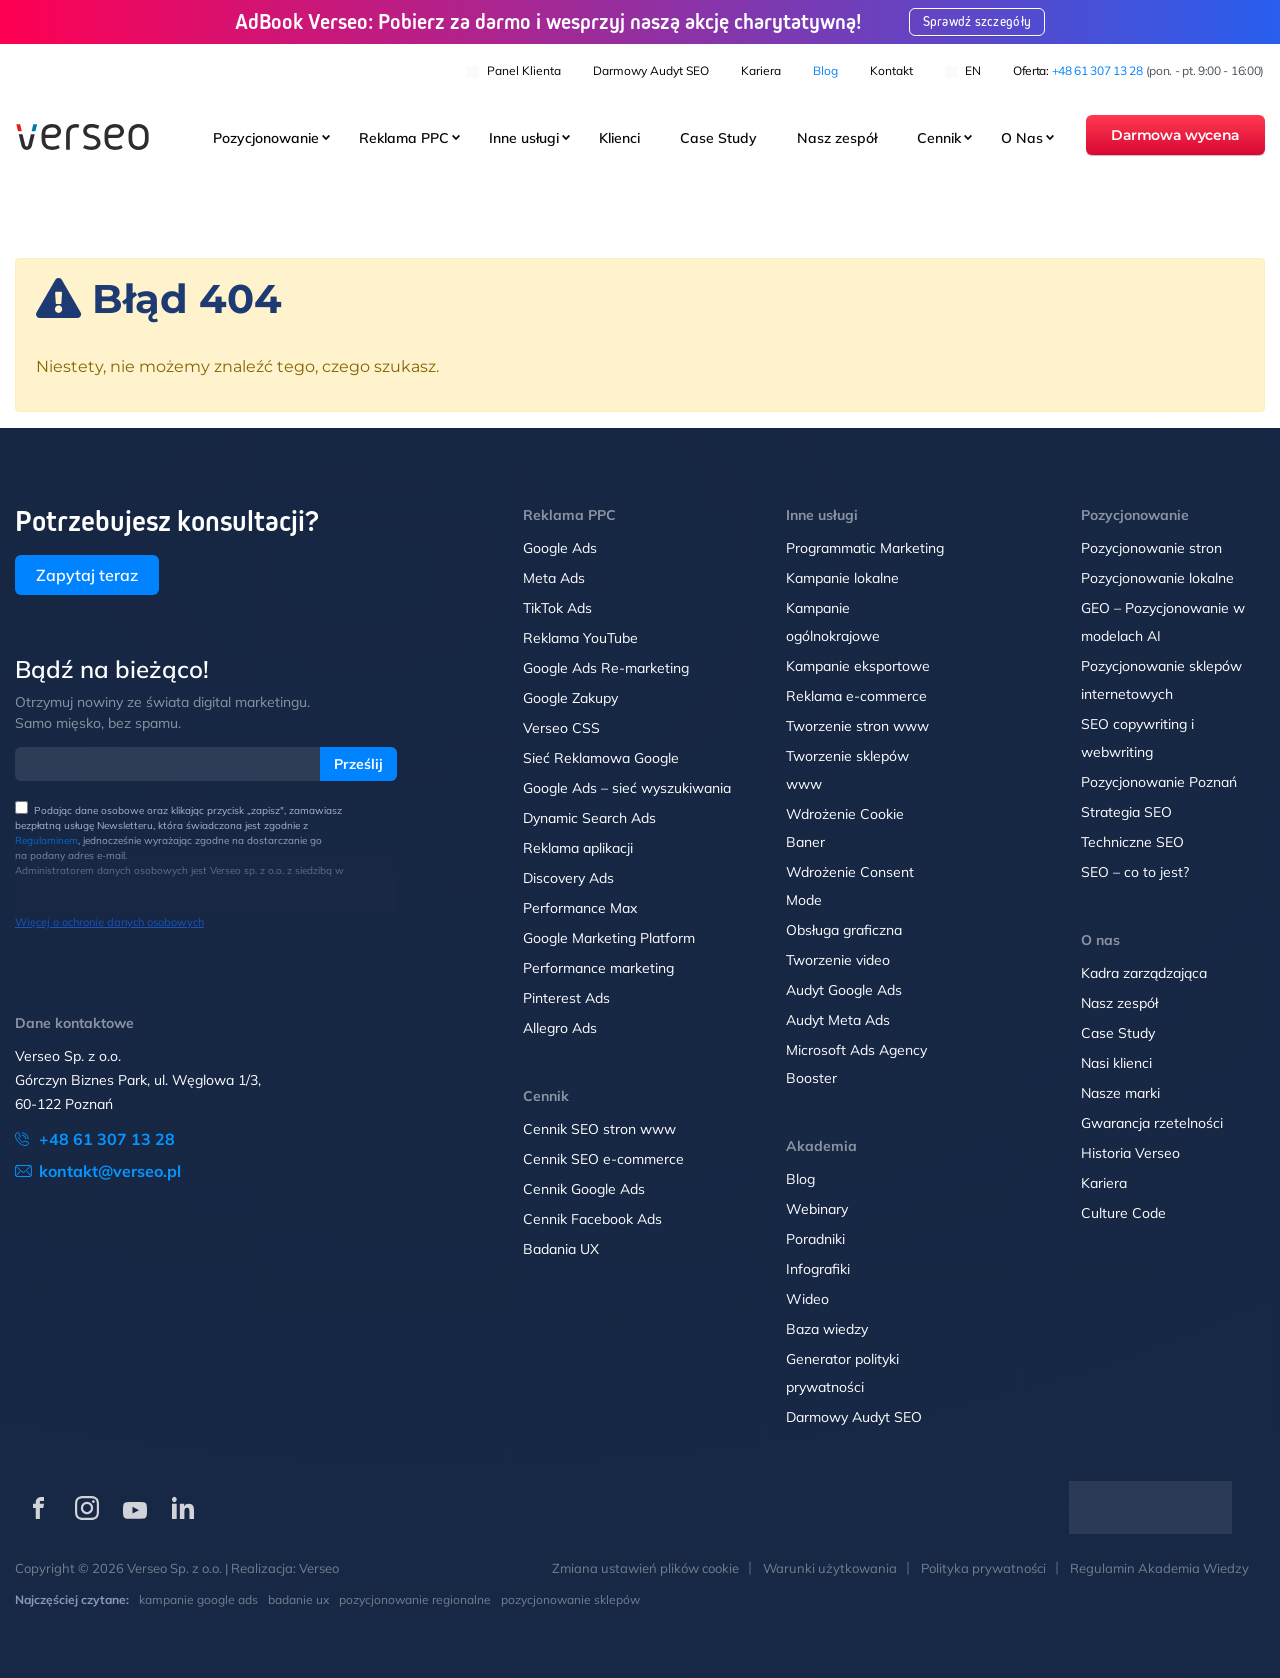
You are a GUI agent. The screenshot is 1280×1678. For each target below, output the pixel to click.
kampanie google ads (198, 1599)
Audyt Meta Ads (840, 1020)
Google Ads (560, 548)
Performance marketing (598, 968)
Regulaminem (46, 840)
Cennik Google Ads (584, 1189)
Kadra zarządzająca (1144, 973)
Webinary (817, 1209)
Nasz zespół (837, 139)
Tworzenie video (838, 960)
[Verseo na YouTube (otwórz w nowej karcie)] (135, 1508)
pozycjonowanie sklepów (570, 1599)
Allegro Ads (560, 1028)
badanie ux (298, 1599)
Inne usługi (524, 139)
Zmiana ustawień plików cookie (645, 1568)
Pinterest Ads (566, 998)
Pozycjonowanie (266, 139)
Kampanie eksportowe (858, 666)
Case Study (718, 139)
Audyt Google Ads (844, 990)
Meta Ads (554, 578)
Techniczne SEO (1132, 842)
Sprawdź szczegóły (979, 22)
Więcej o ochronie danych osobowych (109, 922)
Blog (825, 70)
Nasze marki (1120, 1093)
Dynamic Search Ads (589, 818)
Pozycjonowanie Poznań (1159, 782)
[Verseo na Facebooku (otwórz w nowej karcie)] (39, 1508)
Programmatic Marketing (865, 548)
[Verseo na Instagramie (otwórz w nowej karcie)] (87, 1508)
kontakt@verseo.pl (110, 1171)
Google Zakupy (570, 698)
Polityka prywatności (983, 1568)
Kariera (761, 70)
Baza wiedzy (827, 1329)
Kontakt (891, 70)
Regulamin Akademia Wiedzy (1159, 1568)
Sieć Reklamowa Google (601, 758)
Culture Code (1123, 1213)
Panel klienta (514, 70)
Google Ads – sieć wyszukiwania (627, 788)
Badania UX (561, 1249)
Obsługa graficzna (844, 930)
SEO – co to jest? (1135, 872)
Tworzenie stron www (857, 726)
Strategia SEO (1126, 812)
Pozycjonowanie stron (1151, 548)
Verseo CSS (561, 728)
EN (963, 70)
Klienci (619, 139)
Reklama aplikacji (578, 848)
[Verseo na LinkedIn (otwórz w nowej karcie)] (183, 1508)
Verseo (319, 1568)
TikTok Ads (557, 608)
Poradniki (815, 1239)
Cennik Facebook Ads (592, 1219)
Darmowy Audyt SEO (651, 70)
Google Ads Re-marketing (606, 668)
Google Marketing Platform (609, 938)
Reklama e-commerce (856, 696)
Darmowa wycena (1175, 136)
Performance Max (580, 908)
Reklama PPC (404, 139)
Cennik (939, 139)
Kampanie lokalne (842, 578)
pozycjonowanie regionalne (415, 1599)
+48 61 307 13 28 (1097, 70)
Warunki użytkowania (830, 1568)
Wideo (807, 1299)
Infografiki (818, 1269)
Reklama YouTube (580, 638)
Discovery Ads (568, 878)
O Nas (1022, 139)
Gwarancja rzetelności (1152, 1123)
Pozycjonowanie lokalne (1157, 578)
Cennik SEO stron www (599, 1129)
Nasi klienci (1116, 1063)
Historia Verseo (1130, 1153)
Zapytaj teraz (87, 575)
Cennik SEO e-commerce (603, 1159)
